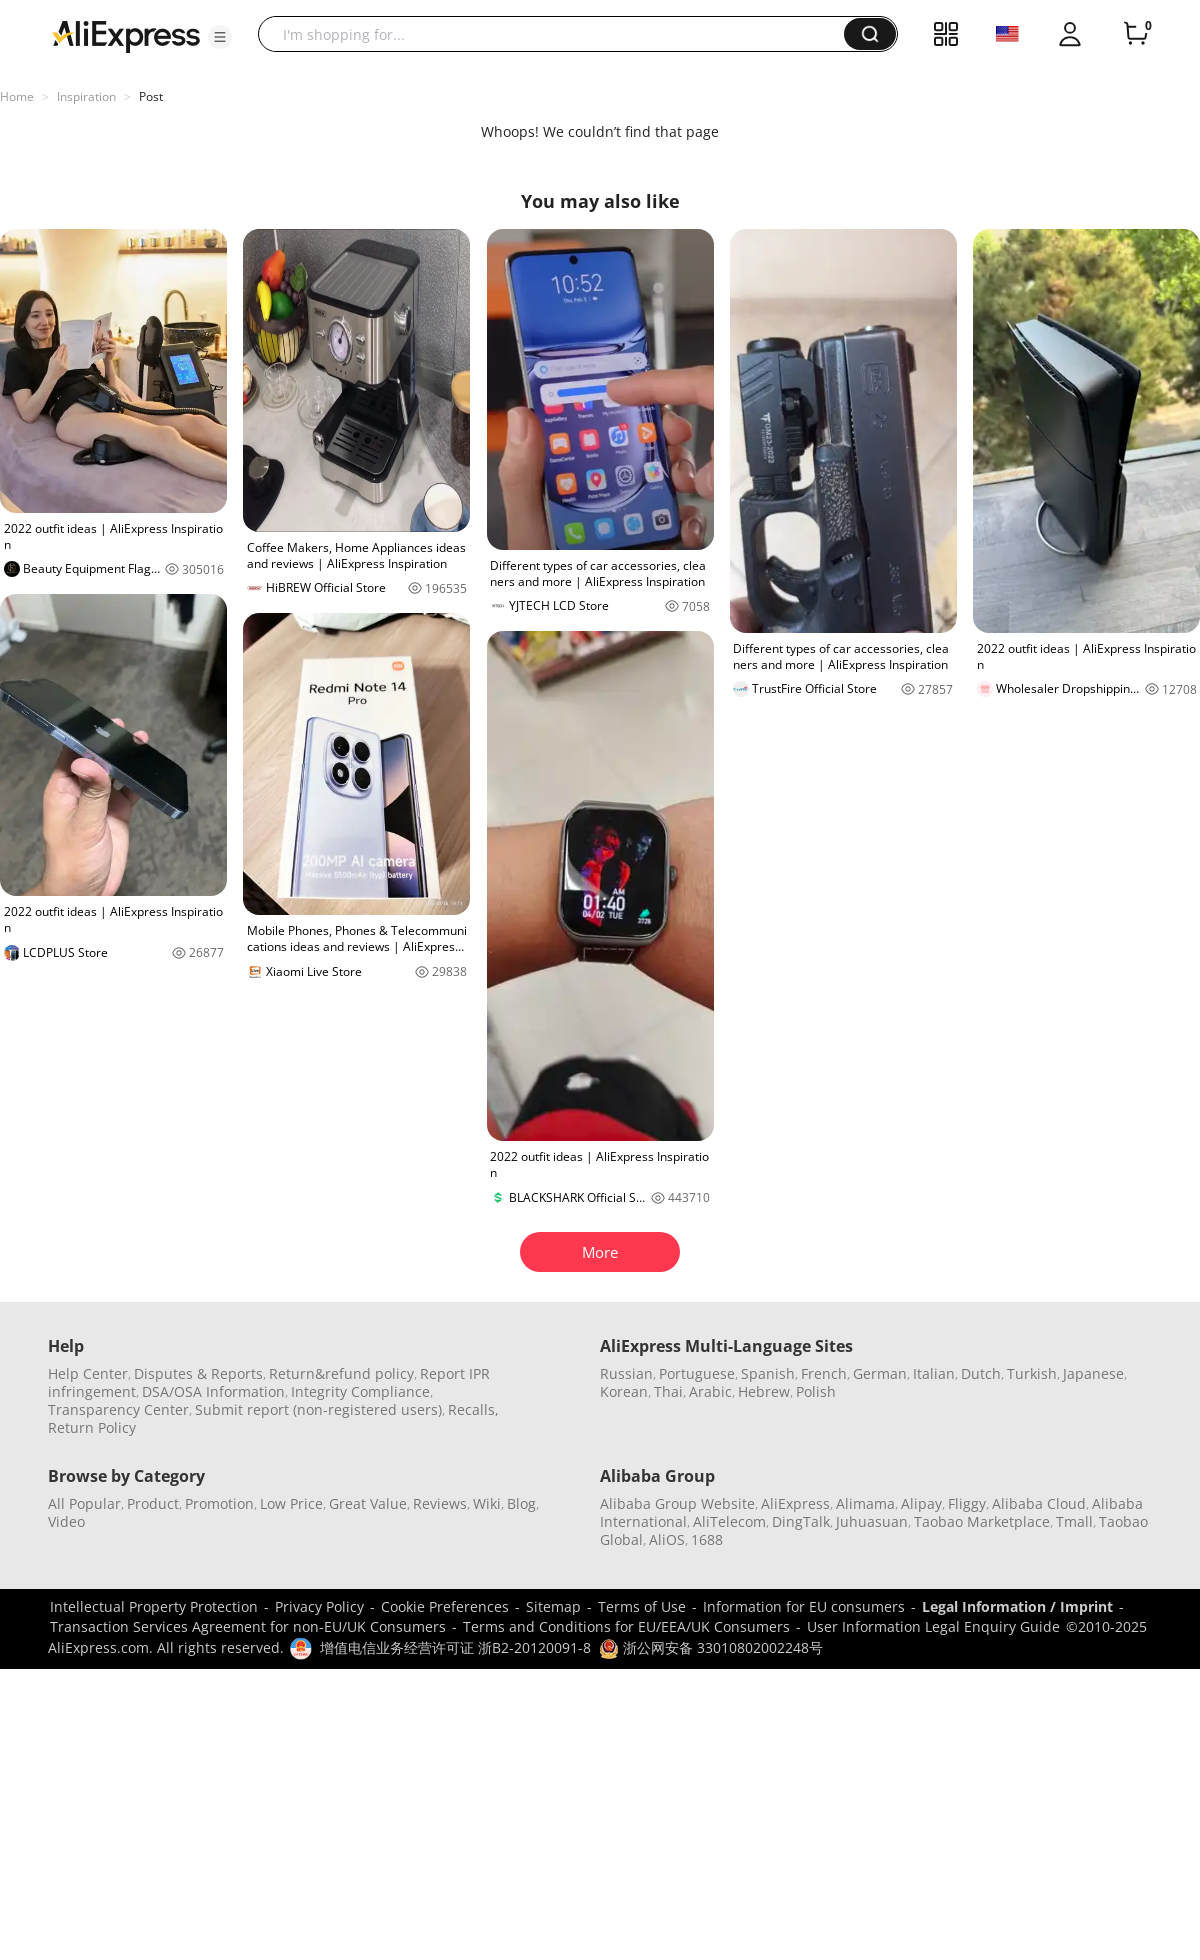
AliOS (667, 1539)
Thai (668, 1391)
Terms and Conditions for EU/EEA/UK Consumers (626, 1626)
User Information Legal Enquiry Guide (933, 1626)
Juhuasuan (872, 1521)
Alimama (865, 1503)
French (824, 1373)
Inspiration (86, 96)
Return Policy (92, 1427)
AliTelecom (729, 1521)
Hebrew (764, 1391)
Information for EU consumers (804, 1606)
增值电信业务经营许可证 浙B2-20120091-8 (455, 1647)
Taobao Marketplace (982, 1521)
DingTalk (801, 1521)
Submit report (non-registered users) (318, 1409)
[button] (220, 37)
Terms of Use (642, 1606)
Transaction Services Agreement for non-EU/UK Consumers (248, 1626)
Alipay (921, 1503)
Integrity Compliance (360, 1391)
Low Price (291, 1503)
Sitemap (553, 1606)
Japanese (1093, 1373)
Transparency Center (118, 1409)
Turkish (1032, 1373)
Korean (624, 1391)
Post (151, 96)
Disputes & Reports (198, 1373)
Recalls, (473, 1409)
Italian (934, 1373)
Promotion (219, 1503)
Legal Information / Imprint (1017, 1606)
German (880, 1373)
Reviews (440, 1503)
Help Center (88, 1373)
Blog (521, 1503)
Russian (626, 1373)
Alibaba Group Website (677, 1503)
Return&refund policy (341, 1373)
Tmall (1074, 1521)
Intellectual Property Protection (154, 1606)
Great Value (368, 1503)
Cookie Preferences (445, 1606)
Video (66, 1521)
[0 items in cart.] (1136, 34)
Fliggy (967, 1503)
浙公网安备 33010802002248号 (711, 1647)
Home (17, 96)
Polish (816, 1391)
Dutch (981, 1373)
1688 (707, 1539)
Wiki (487, 1503)
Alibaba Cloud (1039, 1503)
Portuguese (697, 1373)
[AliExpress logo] (126, 35)
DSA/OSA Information (213, 1391)
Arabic (710, 1391)
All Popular (84, 1503)
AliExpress (795, 1503)
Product (153, 1503)
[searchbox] (558, 34)
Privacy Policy (319, 1606)
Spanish (768, 1373)
